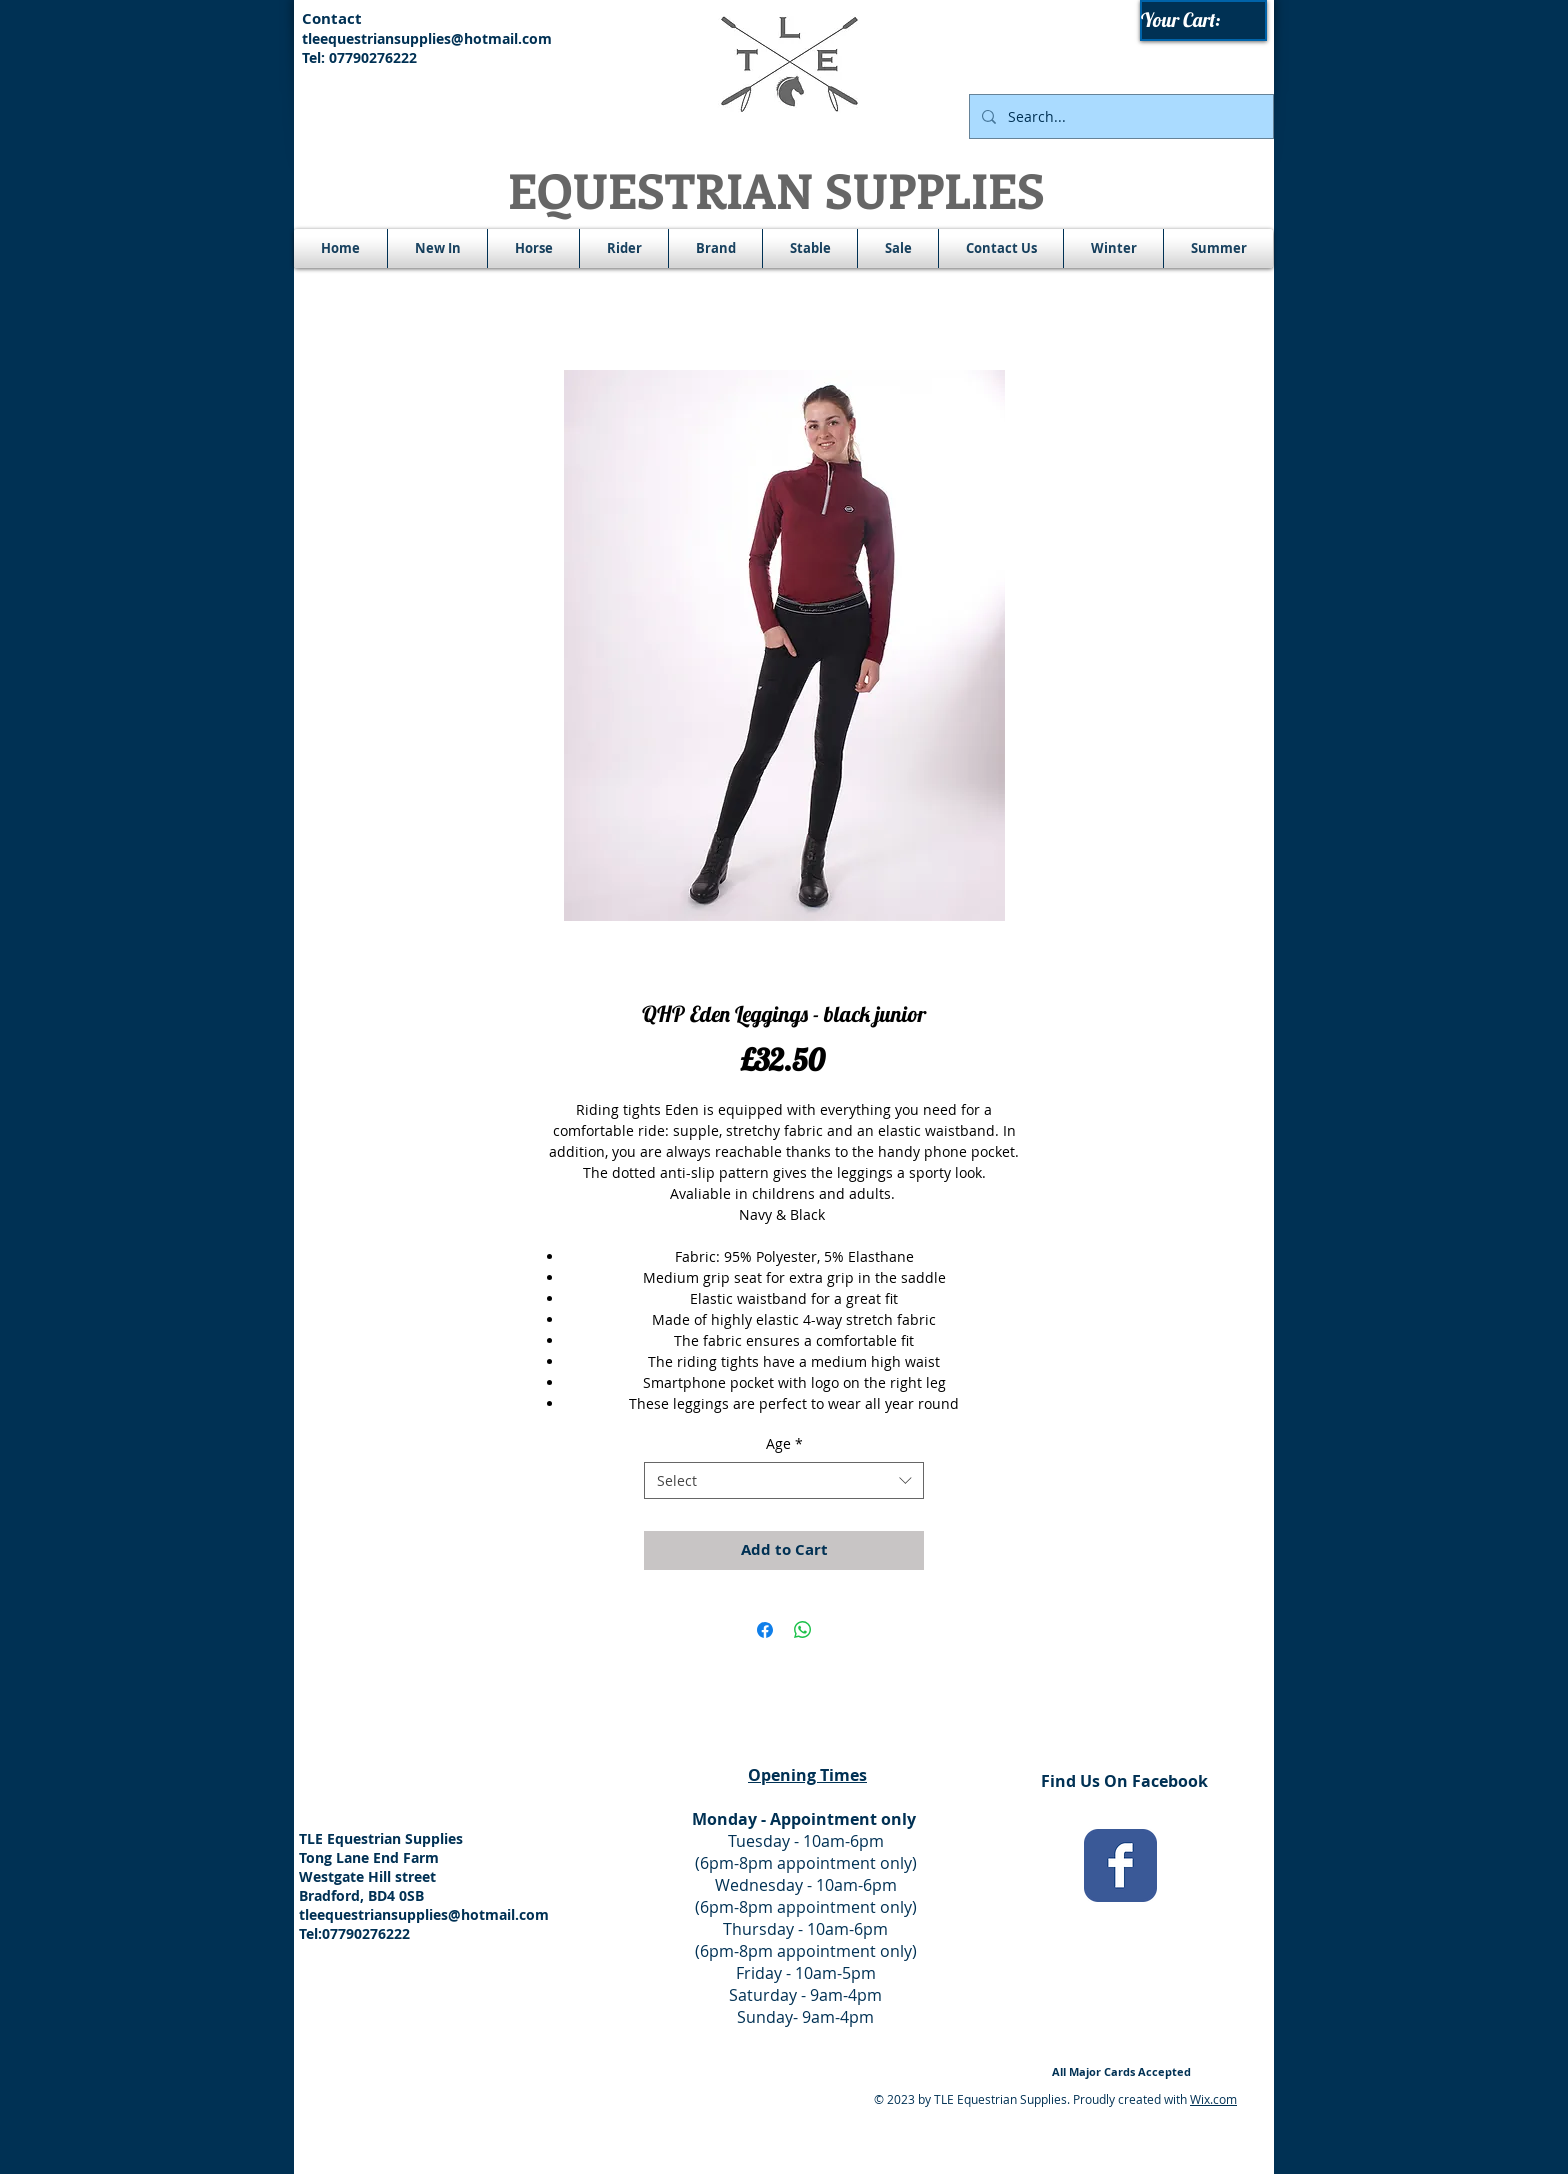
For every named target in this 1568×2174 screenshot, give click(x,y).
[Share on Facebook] (765, 1630)
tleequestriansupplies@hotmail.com (427, 38)
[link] (1204, 20)
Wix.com (1213, 2099)
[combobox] (784, 1481)
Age (784, 1443)
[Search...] (1119, 116)
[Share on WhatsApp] (803, 1630)
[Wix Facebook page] (1120, 1865)
